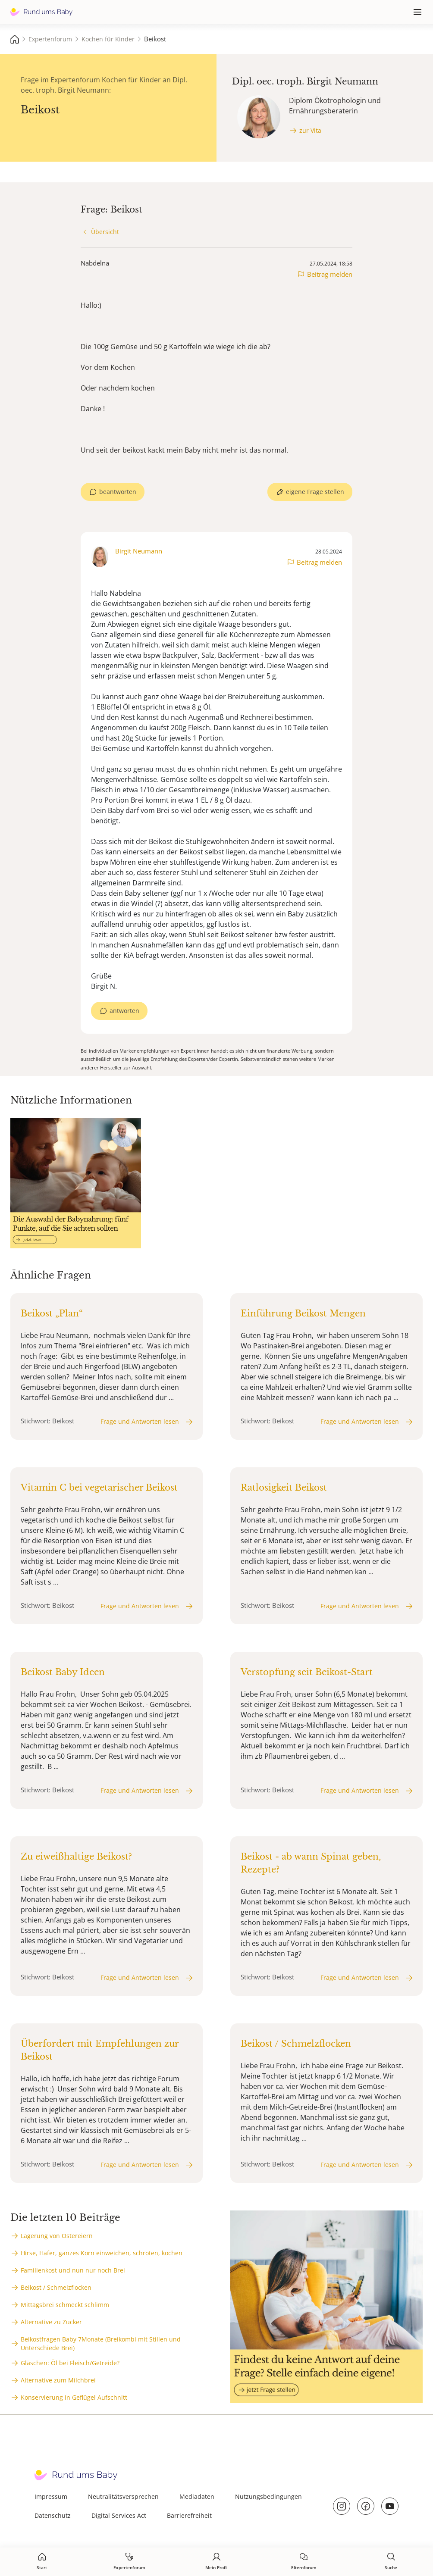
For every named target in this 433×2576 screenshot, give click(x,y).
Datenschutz (53, 2515)
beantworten (117, 492)
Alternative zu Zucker (51, 2322)
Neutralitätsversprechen (123, 2496)
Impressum (51, 2496)
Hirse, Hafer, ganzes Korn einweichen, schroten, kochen (101, 2253)
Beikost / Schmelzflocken (56, 2287)
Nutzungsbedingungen (268, 2496)
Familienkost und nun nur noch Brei (73, 2270)
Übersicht (105, 232)
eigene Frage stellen (315, 492)
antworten (124, 1011)
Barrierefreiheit (189, 2515)
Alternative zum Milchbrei (58, 2380)
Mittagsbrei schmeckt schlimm (65, 2305)
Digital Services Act (118, 2515)
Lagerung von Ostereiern (57, 2236)
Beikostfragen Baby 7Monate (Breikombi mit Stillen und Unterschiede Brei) (101, 2343)
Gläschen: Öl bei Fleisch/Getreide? (70, 2363)
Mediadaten (196, 2496)
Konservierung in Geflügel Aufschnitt (74, 2397)
